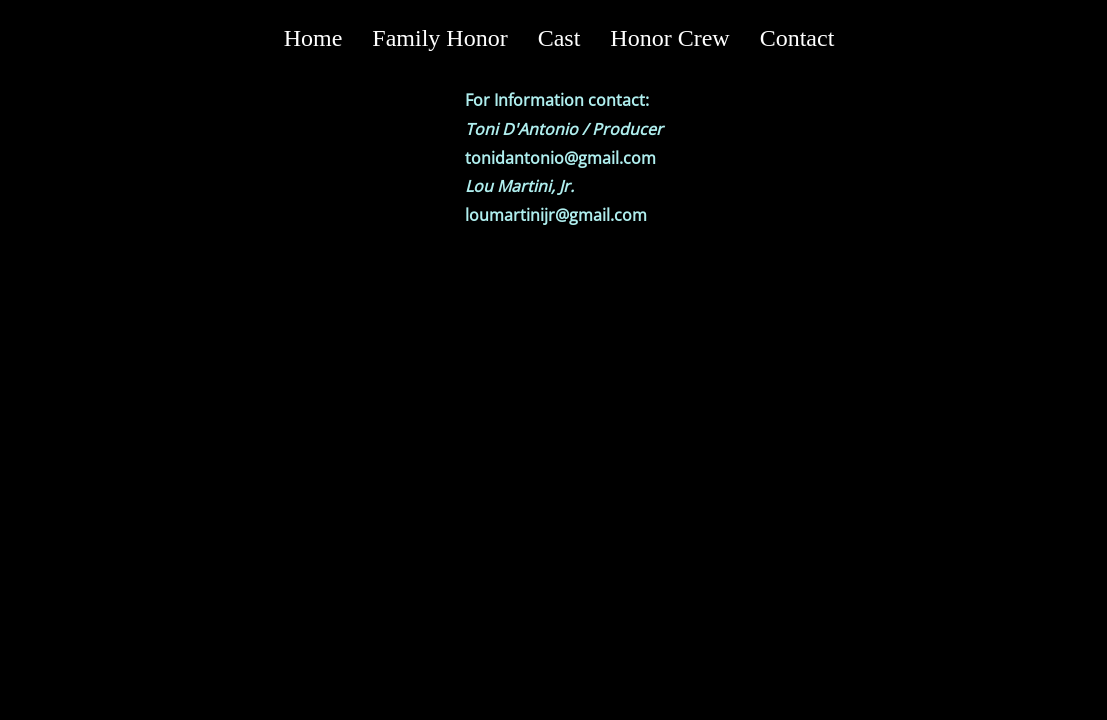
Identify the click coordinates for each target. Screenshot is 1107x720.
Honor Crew (669, 38)
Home (313, 38)
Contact (797, 38)
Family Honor (439, 38)
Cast (559, 38)
